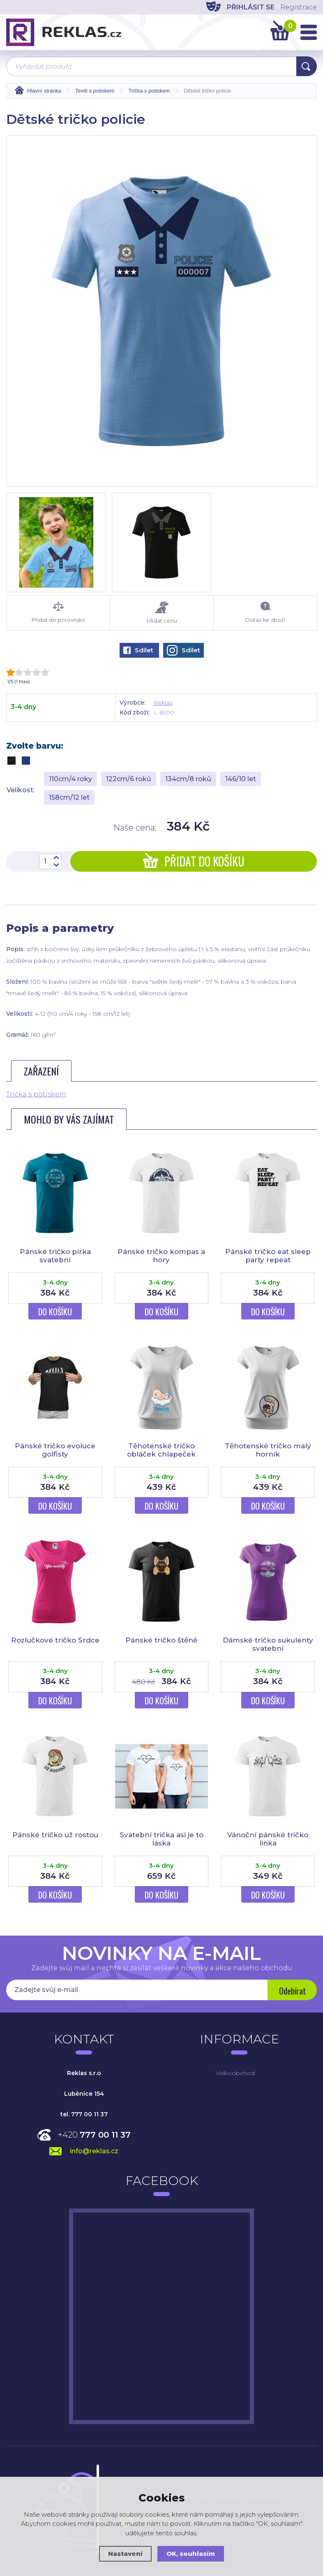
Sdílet (138, 650)
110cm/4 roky (70, 779)
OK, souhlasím (190, 2553)
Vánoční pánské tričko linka (267, 1839)
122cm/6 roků (128, 779)
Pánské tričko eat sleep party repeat (268, 1255)
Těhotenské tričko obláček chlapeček (161, 1450)
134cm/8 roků (188, 779)
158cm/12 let (69, 797)
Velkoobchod (235, 2073)
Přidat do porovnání (58, 612)
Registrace (298, 7)
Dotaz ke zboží (265, 612)
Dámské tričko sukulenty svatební (268, 1644)
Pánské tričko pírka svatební (55, 1255)
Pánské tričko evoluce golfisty (55, 1450)
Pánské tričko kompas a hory (161, 1255)
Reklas (163, 702)
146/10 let (240, 779)
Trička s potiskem (36, 1094)
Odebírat (292, 1991)
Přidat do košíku (194, 861)
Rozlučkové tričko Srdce (55, 1640)
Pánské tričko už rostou (55, 1835)
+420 (94, 2135)
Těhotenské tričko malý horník (268, 1450)
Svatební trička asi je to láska (161, 1839)
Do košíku (55, 1311)
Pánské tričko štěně (161, 1640)
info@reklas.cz (94, 2151)
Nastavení (125, 2553)
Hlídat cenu (161, 613)
